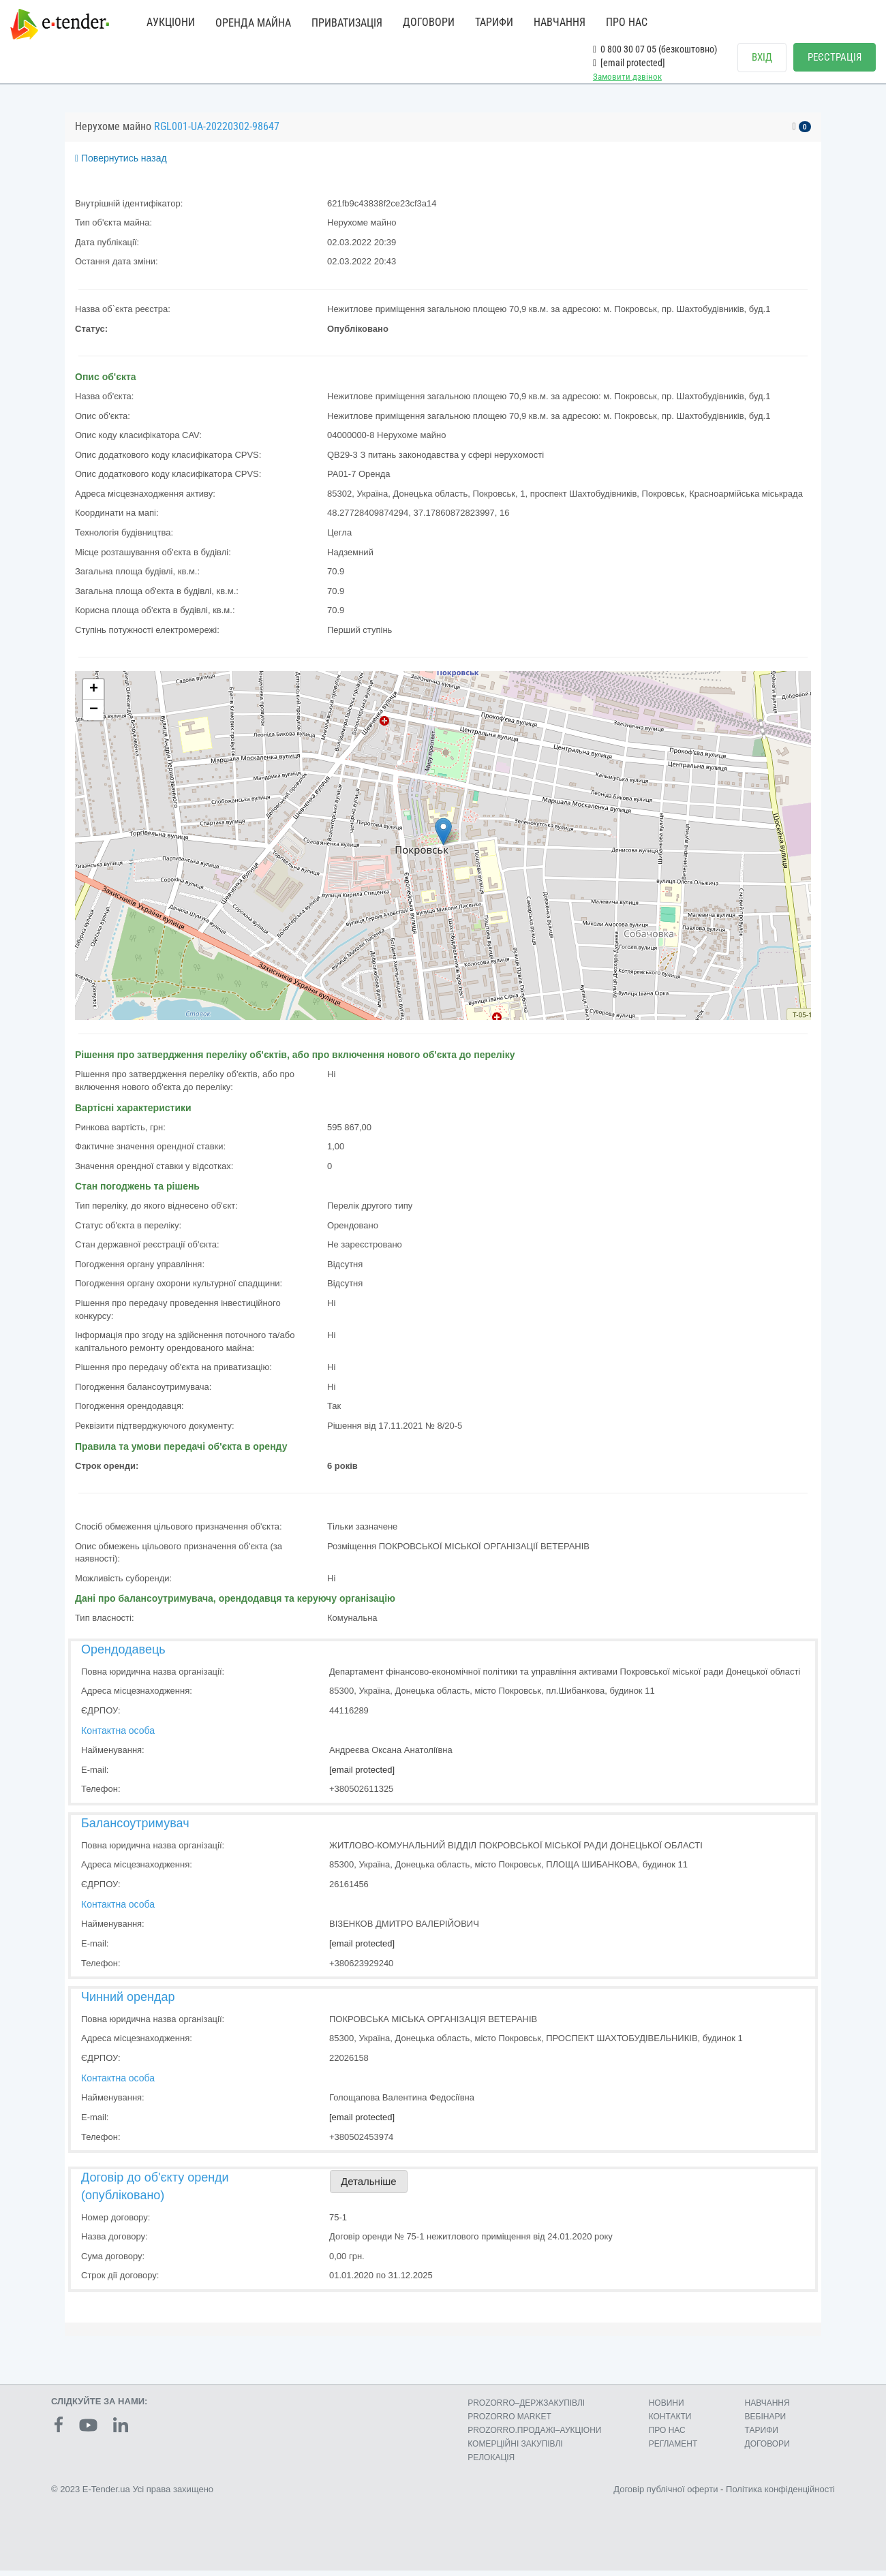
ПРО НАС (626, 22)
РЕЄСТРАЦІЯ (834, 57)
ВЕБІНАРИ (765, 2422)
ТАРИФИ (494, 22)
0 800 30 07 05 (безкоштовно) (655, 49)
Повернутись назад (121, 163)
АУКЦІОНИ (171, 22)
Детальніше (369, 2186)
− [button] (93, 716)
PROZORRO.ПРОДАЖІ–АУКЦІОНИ (534, 2435)
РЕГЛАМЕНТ (673, 2449)
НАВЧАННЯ (559, 22)
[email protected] (362, 1775)
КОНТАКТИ (670, 2422)
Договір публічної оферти (665, 2494)
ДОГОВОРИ (429, 22)
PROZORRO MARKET (509, 2422)
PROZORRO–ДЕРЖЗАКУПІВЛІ (526, 2408)
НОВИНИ (666, 2408)
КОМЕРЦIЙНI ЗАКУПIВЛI (515, 2449)
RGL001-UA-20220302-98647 (216, 131)
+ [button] (93, 695)
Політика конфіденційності (780, 2494)
